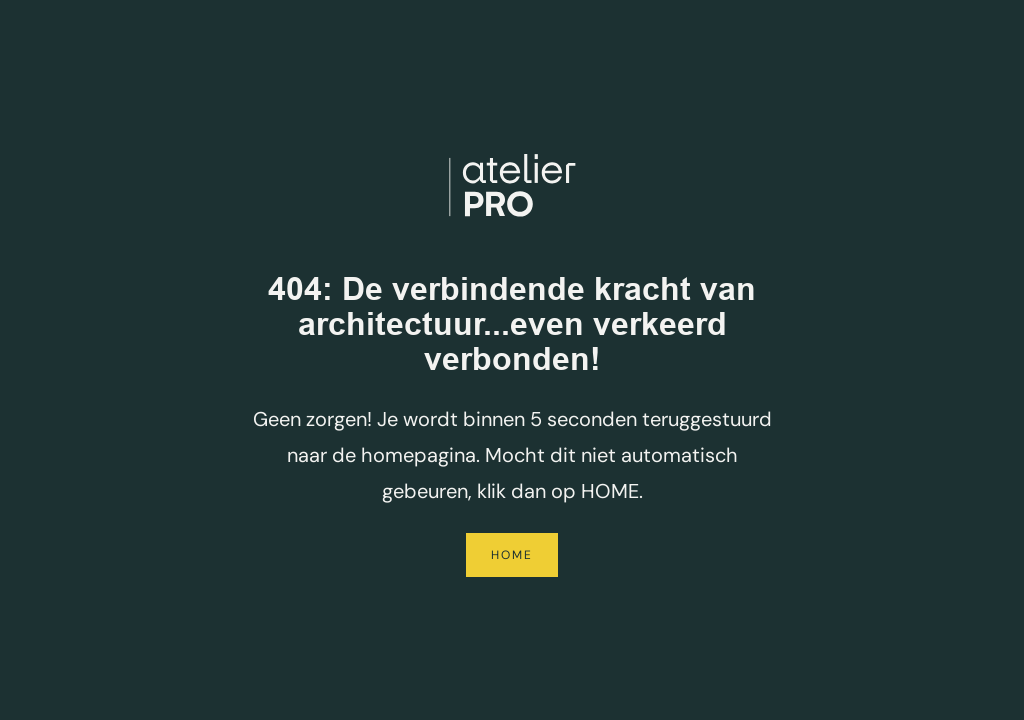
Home (512, 555)
